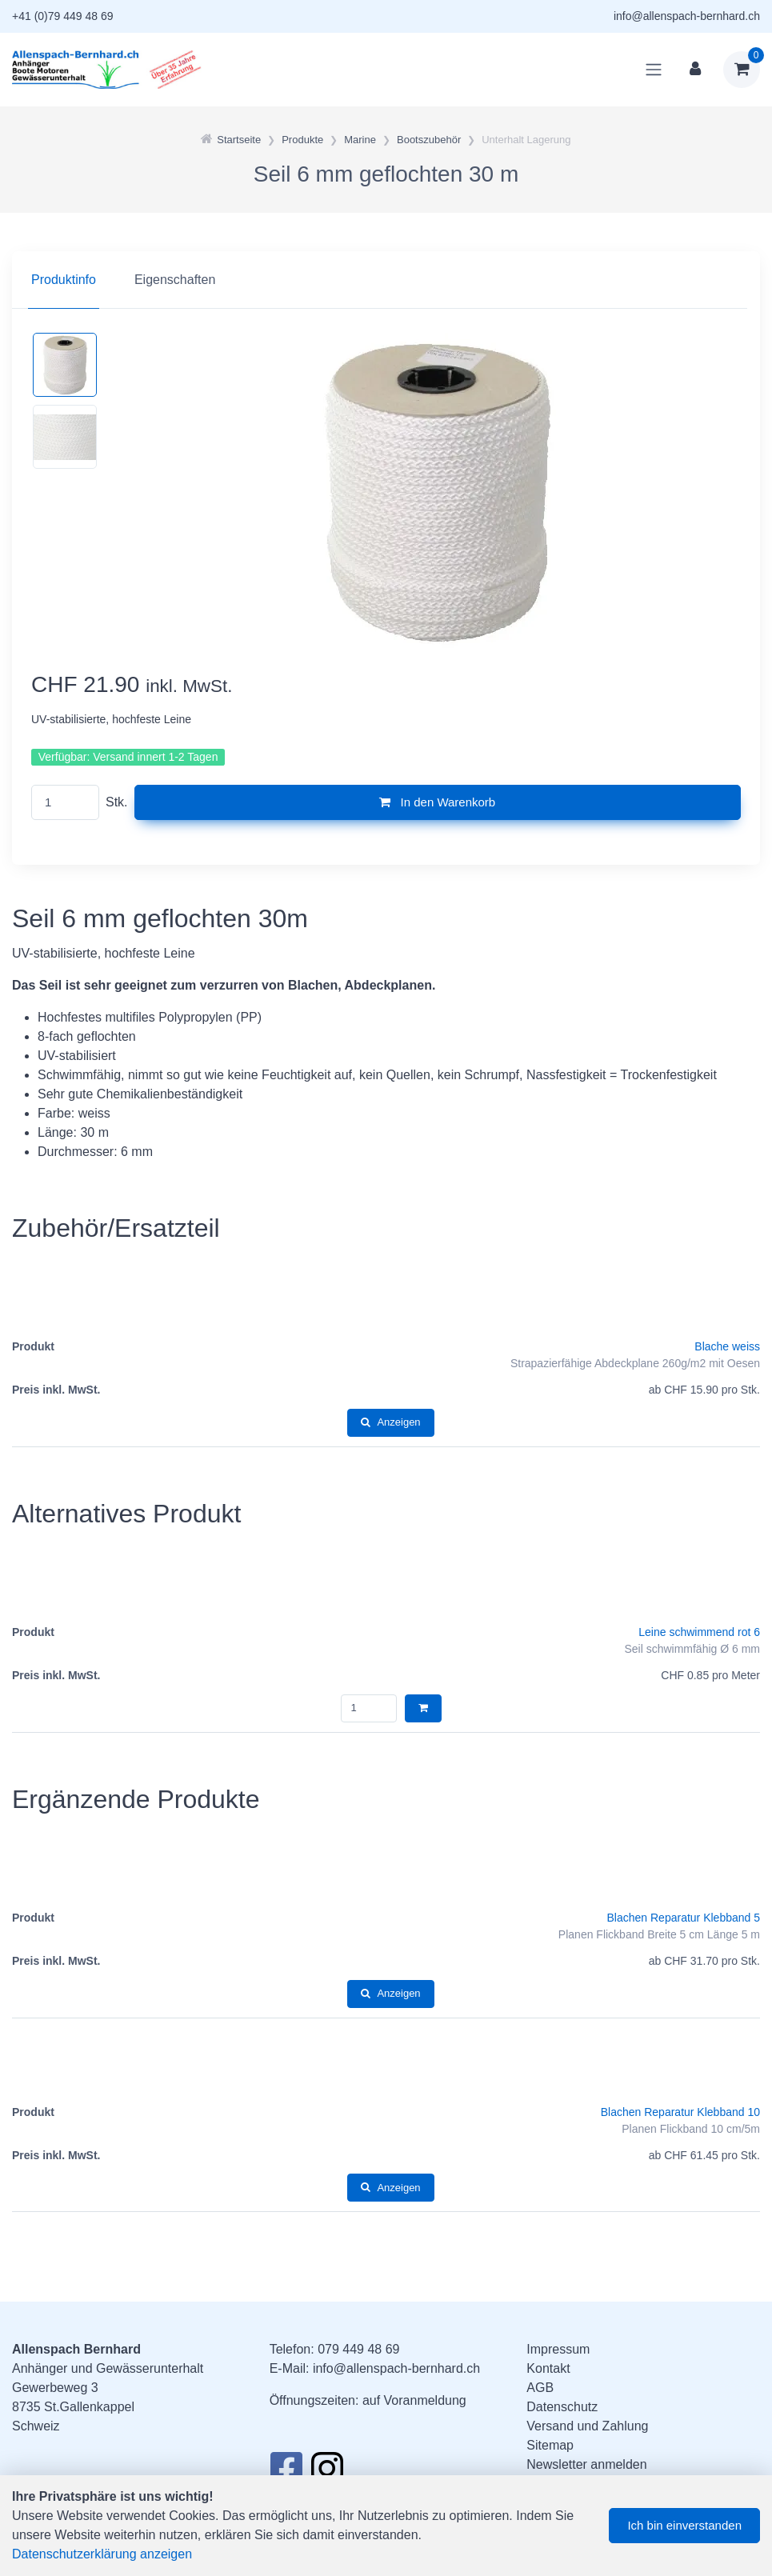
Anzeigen (390, 1422)
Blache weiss (727, 1346)
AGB (540, 2387)
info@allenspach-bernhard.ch (687, 16)
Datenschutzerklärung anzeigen (102, 2554)
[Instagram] (327, 2473)
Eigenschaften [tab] (174, 279)
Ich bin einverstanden (684, 2525)
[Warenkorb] (741, 69)
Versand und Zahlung (587, 2426)
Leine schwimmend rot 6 (699, 1632)
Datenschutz (562, 2407)
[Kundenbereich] (695, 69)
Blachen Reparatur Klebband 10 (680, 2112)
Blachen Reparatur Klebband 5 (683, 1917)
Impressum (558, 2349)
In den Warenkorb (437, 802)
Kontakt (548, 2368)
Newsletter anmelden (586, 2464)
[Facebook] (286, 2473)
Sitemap (550, 2445)
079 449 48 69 (358, 2349)
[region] (386, 280)
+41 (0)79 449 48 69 (63, 16)
